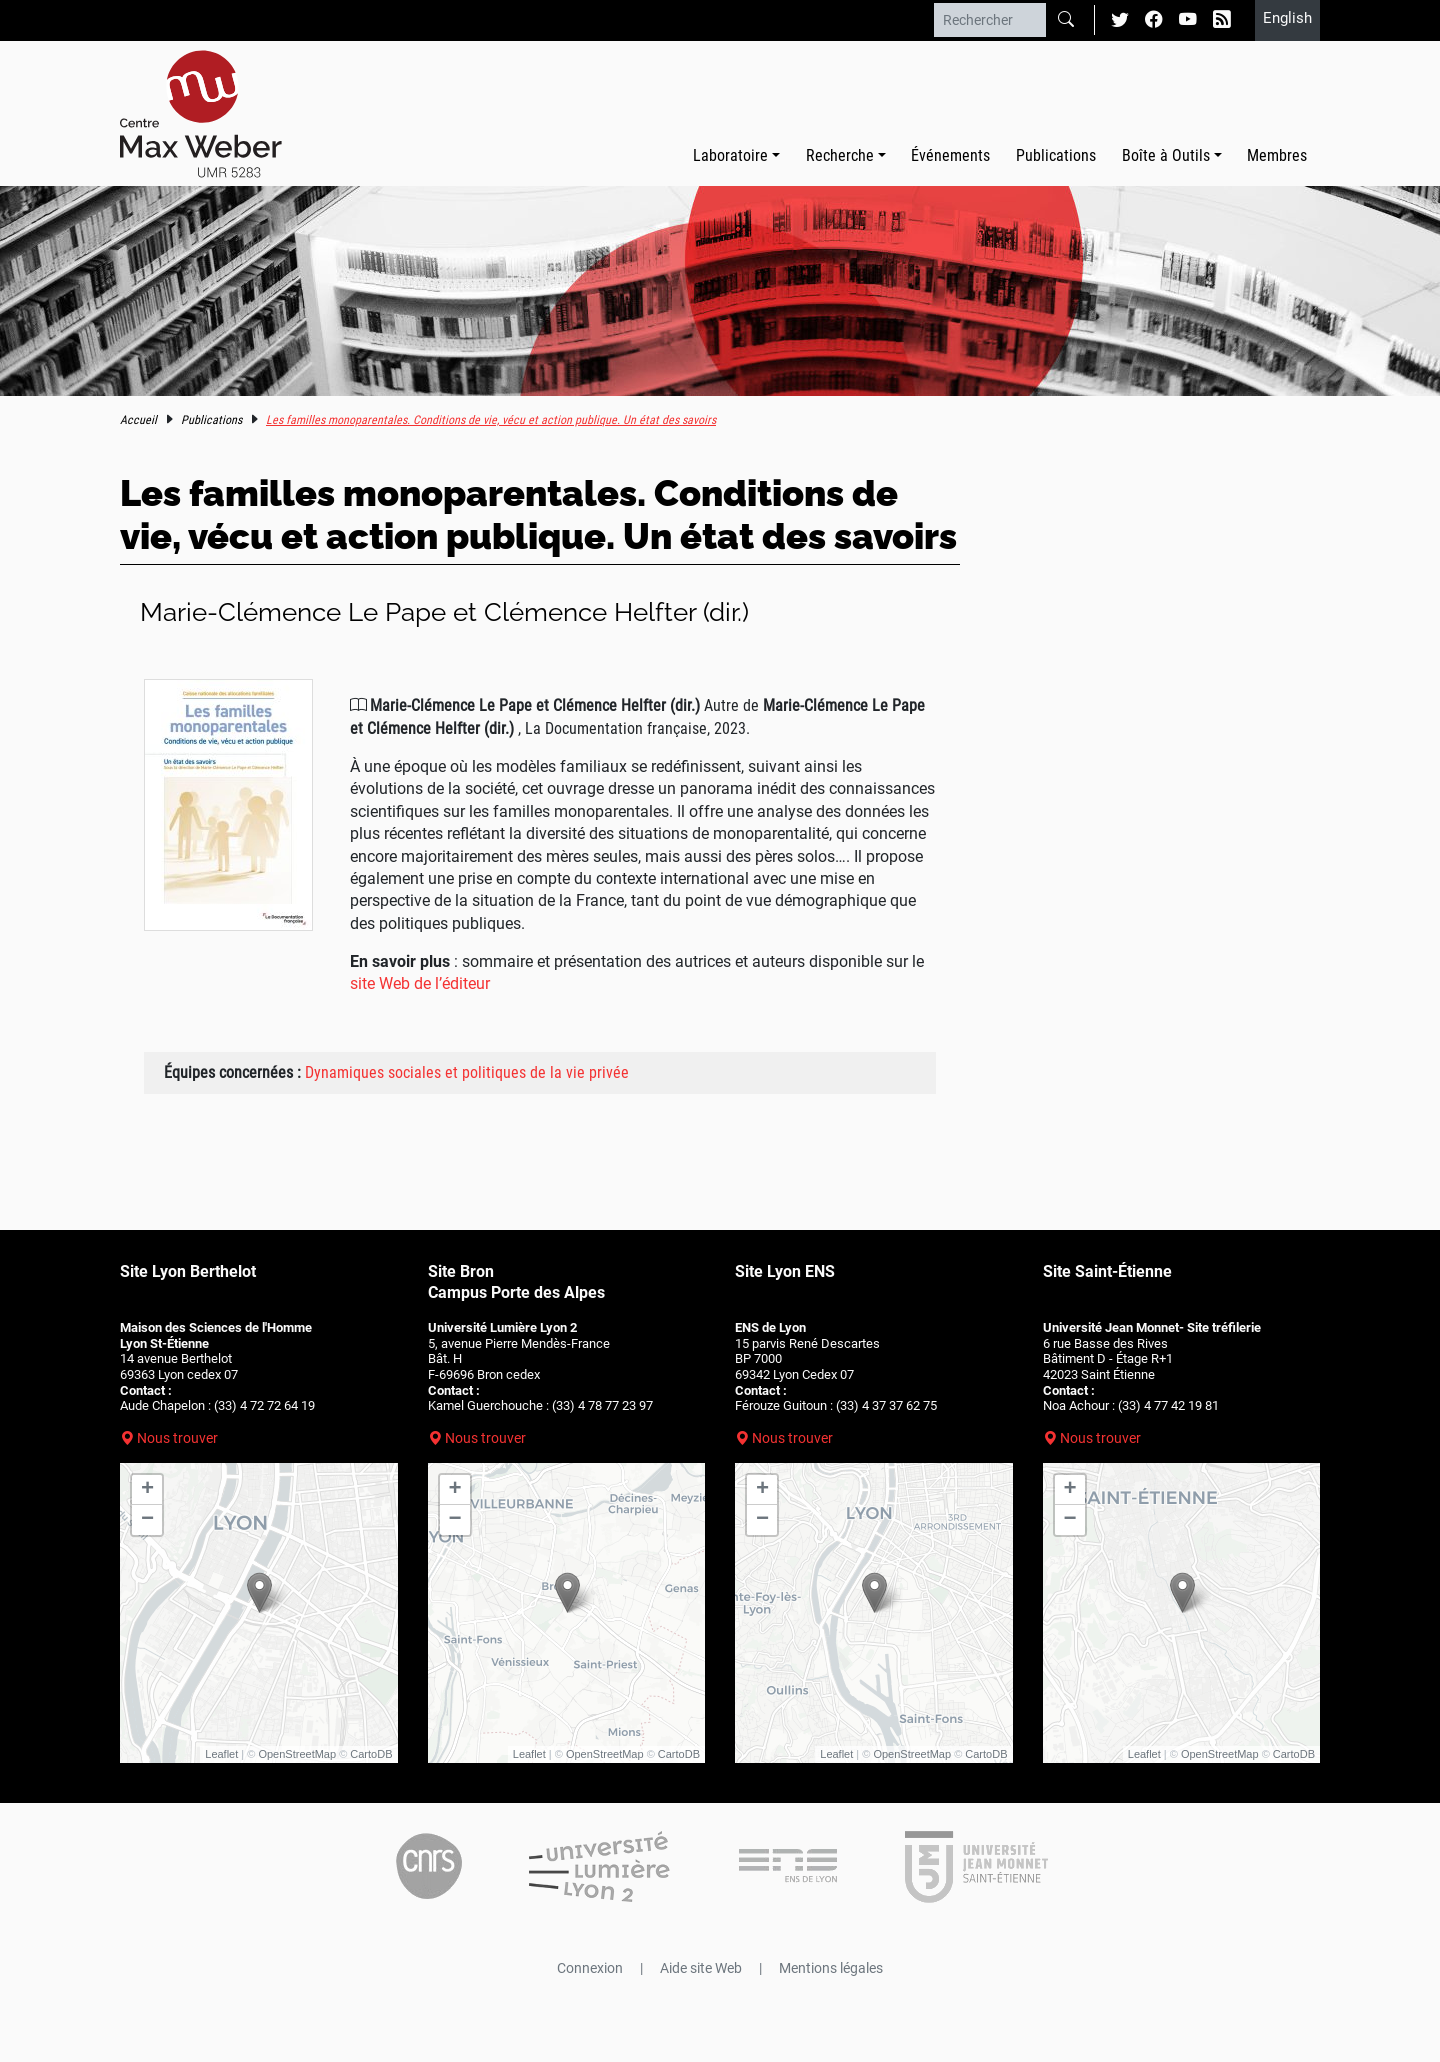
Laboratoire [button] (730, 155)
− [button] (147, 1520)
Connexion (590, 1968)
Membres (1277, 155)
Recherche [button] (840, 155)
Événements (950, 155)
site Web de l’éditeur (420, 983)
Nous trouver (177, 1438)
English (1287, 18)
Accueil (138, 420)
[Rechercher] (990, 20)
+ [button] (147, 1490)
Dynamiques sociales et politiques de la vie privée (467, 1072)
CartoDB (371, 1754)
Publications (1056, 155)
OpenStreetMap (297, 1754)
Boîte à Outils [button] (1166, 155)
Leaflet (221, 1754)
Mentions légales (831, 1968)
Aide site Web (701, 1968)
